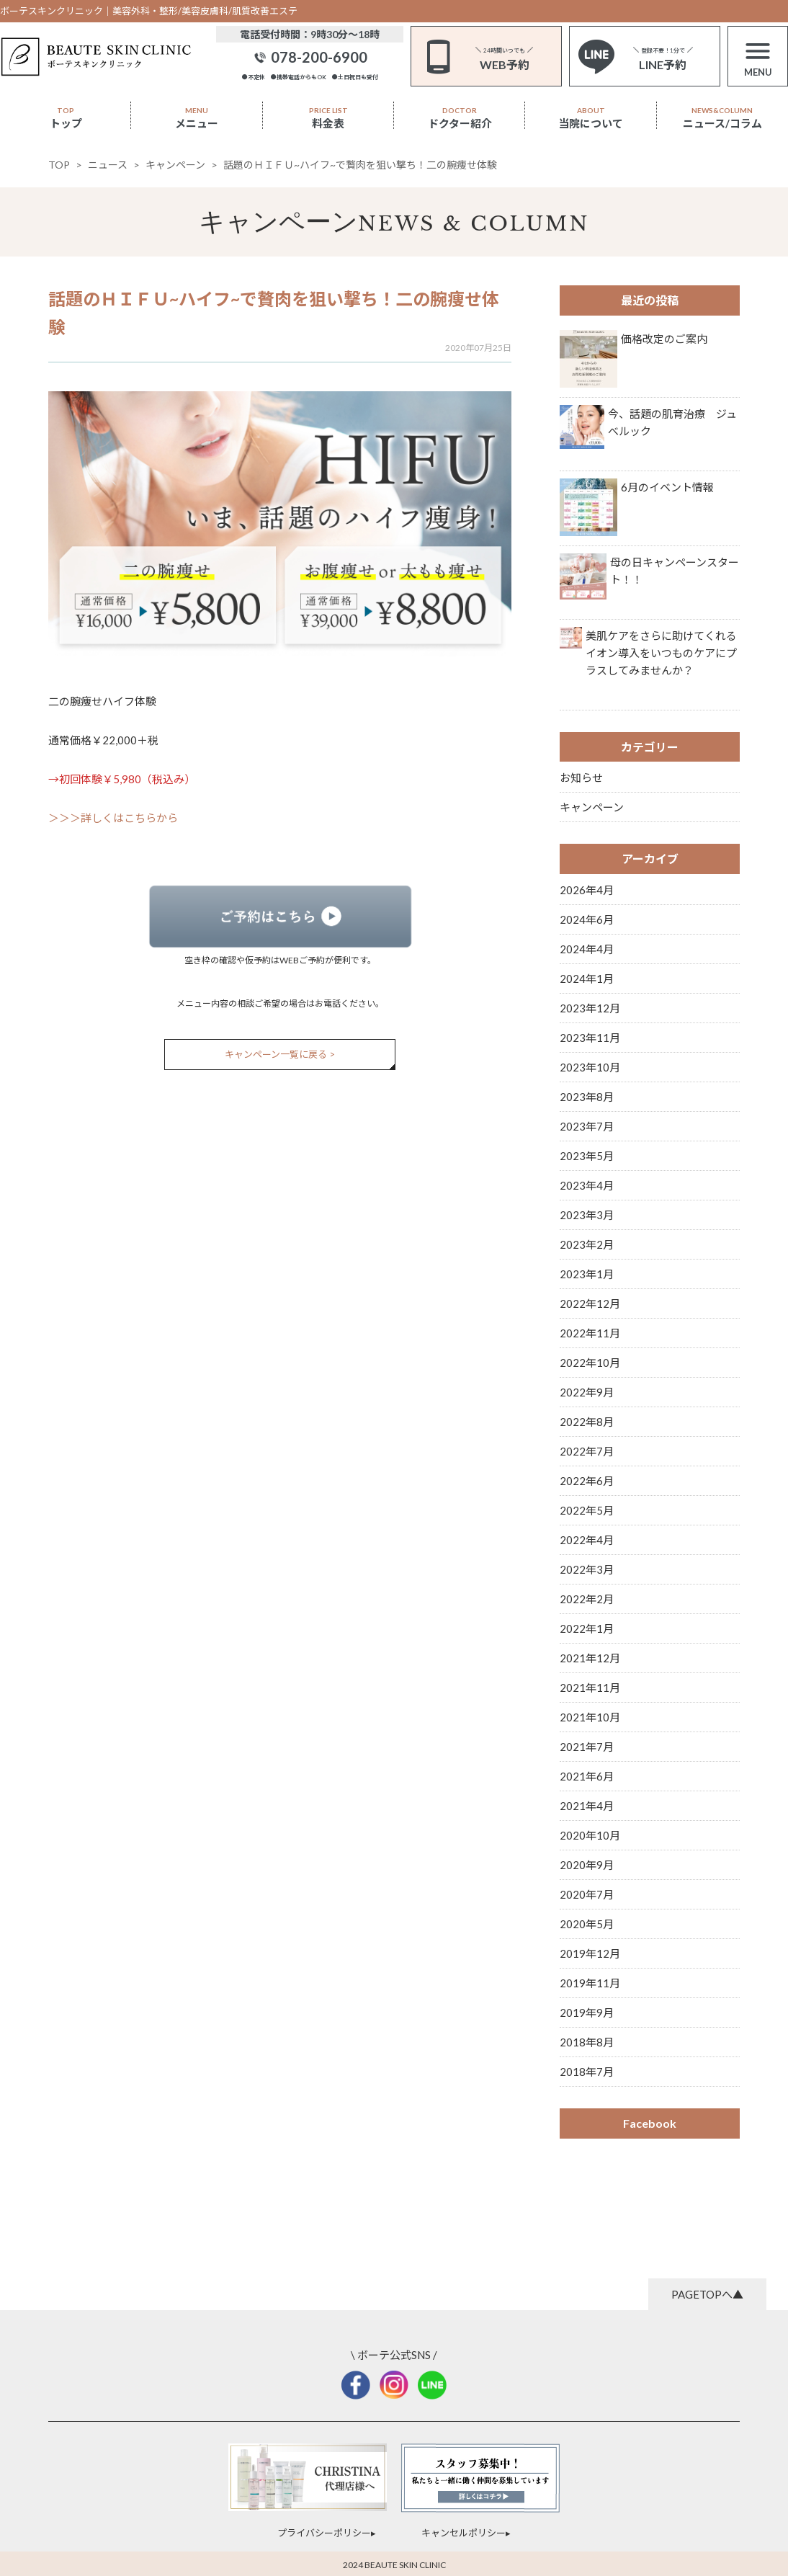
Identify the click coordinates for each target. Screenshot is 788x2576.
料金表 (328, 118)
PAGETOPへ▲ (707, 2294)
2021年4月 (587, 1805)
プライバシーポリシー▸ (326, 2533)
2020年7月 (587, 1894)
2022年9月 (587, 1392)
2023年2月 (587, 1244)
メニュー (196, 118)
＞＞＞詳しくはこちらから (113, 817)
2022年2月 (587, 1598)
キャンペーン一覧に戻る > (280, 1054)
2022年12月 (590, 1303)
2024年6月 (587, 919)
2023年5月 (587, 1155)
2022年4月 (587, 1539)
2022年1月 (587, 1628)
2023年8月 (587, 1096)
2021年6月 (587, 1776)
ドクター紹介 (460, 118)
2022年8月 (587, 1421)
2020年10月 (590, 1835)
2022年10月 (590, 1362)
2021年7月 (587, 1746)
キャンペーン (278, 221)
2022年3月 (587, 1569)
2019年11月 (590, 1982)
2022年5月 (587, 1510)
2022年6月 (587, 1480)
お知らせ (581, 777)
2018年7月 (587, 2071)
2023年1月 (587, 1273)
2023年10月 (590, 1067)
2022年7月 (587, 1451)
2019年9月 (587, 2012)
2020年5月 (587, 1923)
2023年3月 (587, 1214)
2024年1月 (587, 978)
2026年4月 (587, 889)
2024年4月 (587, 948)
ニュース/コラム (722, 118)
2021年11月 (590, 1687)
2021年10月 (590, 1717)
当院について (590, 118)
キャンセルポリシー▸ (466, 2533)
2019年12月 (590, 1953)
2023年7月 (587, 1126)
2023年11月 (590, 1037)
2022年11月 (590, 1333)
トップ (66, 118)
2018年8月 (587, 2042)
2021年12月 (590, 1658)
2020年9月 (587, 1864)
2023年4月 (587, 1185)
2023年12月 (590, 1008)
